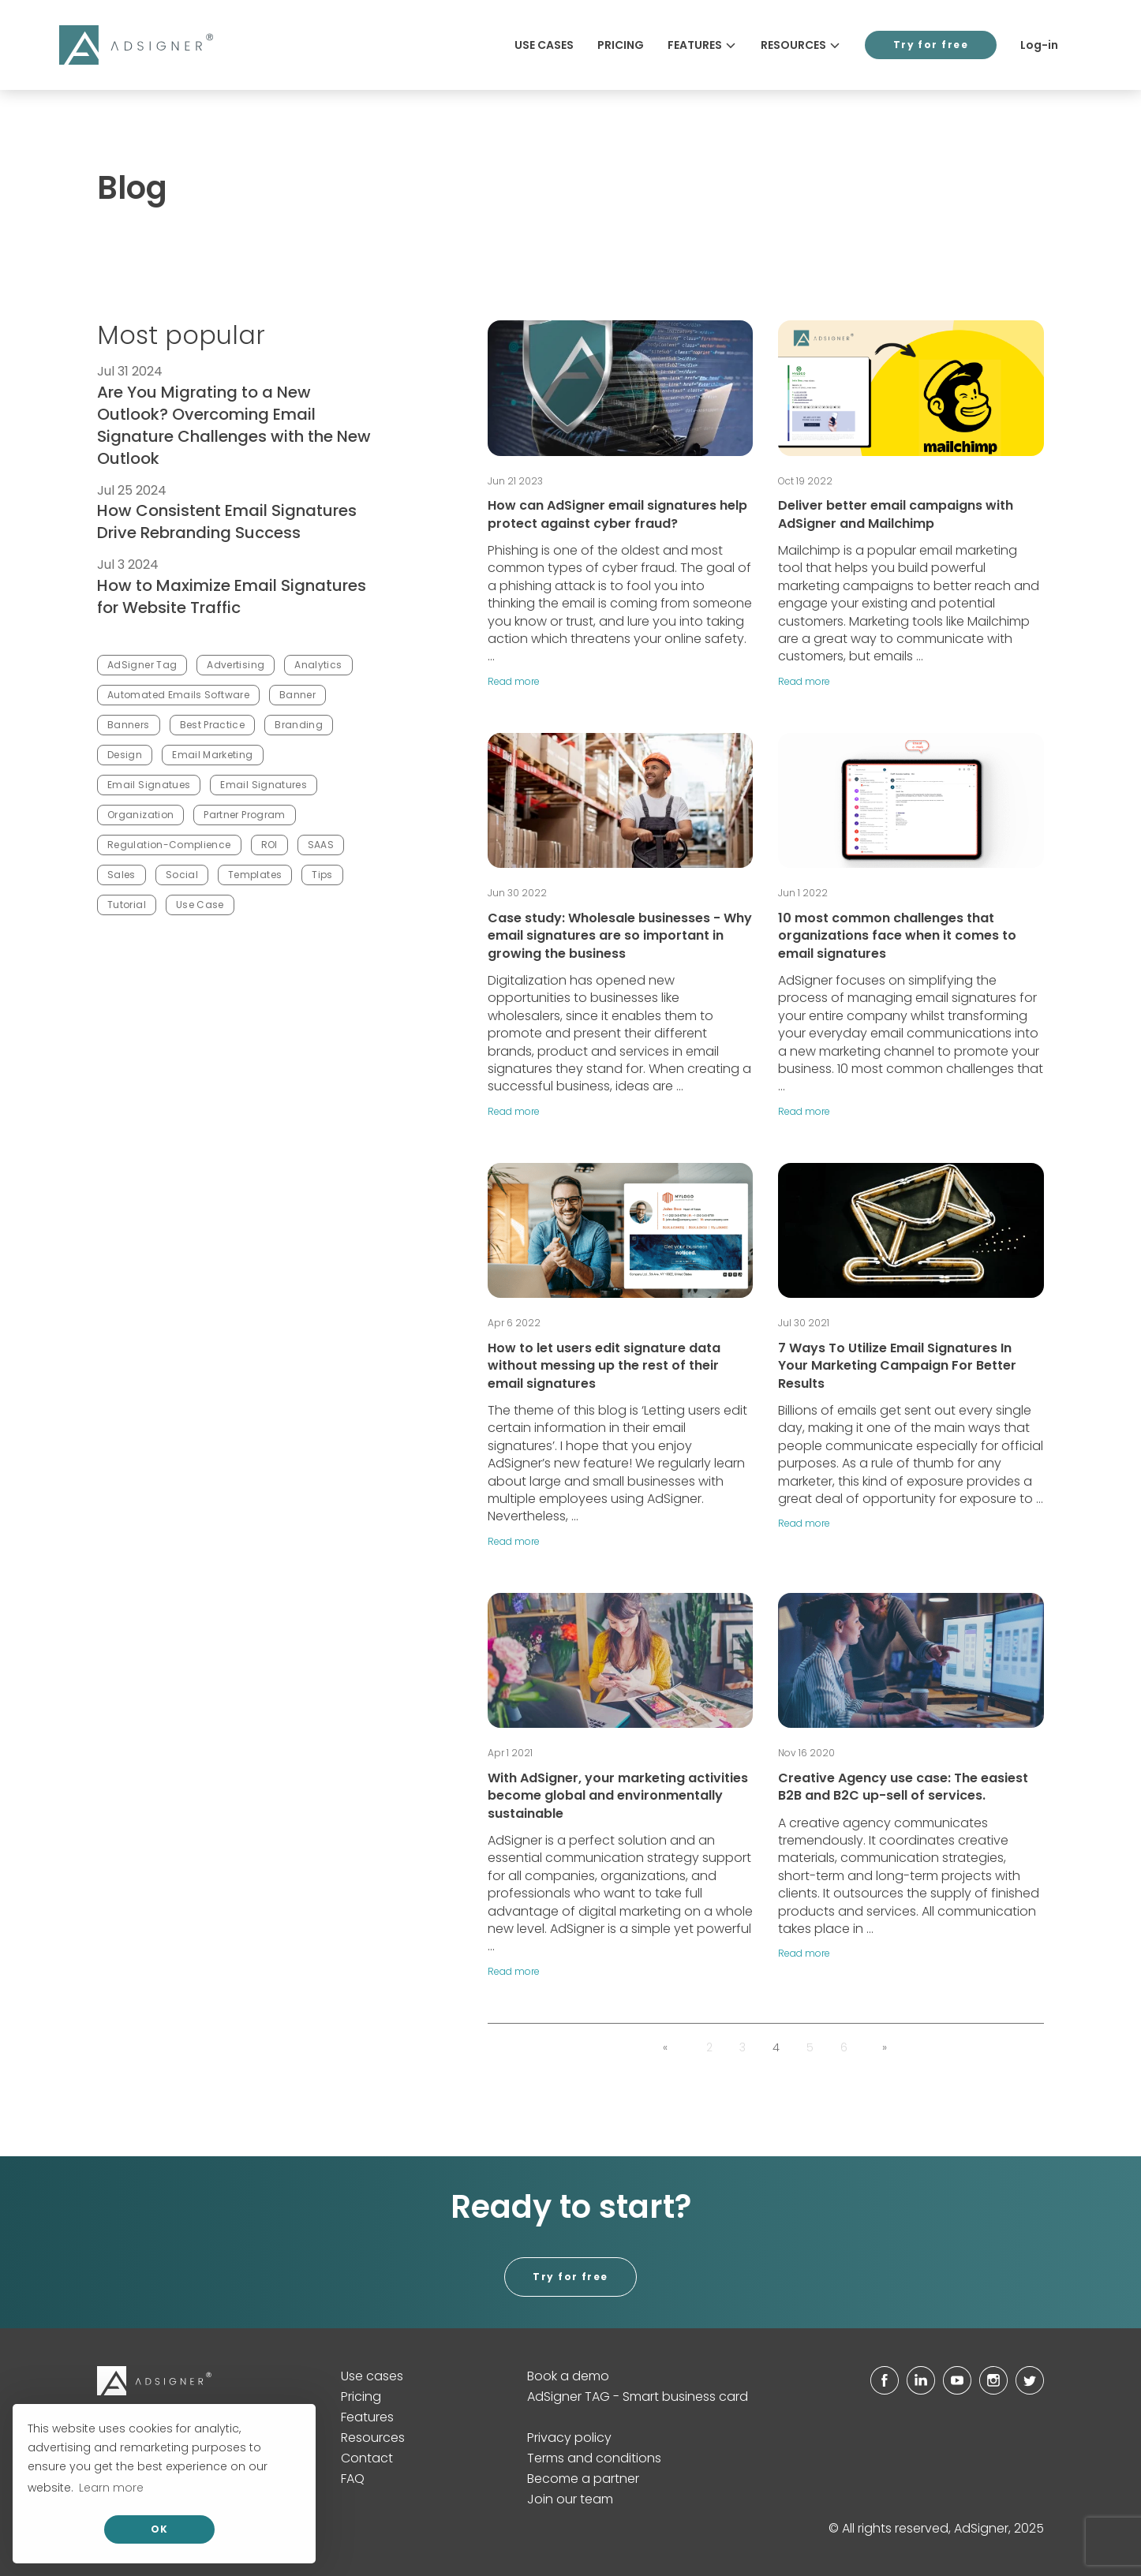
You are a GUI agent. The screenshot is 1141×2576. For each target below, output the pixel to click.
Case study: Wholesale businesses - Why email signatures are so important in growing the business (620, 936)
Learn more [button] (111, 2488)
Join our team (570, 2499)
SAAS (321, 844)
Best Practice (212, 724)
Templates (255, 874)
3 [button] (742, 2047)
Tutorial (126, 904)
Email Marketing (212, 754)
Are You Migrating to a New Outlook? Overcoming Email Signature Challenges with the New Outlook (234, 425)
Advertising (235, 664)
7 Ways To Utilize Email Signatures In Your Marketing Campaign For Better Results (897, 1366)
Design (124, 754)
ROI (269, 844)
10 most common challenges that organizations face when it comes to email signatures (897, 936)
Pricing (620, 45)
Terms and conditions (594, 2458)
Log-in (1039, 45)
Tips (322, 874)
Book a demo (568, 2376)
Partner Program (244, 814)
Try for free (930, 44)
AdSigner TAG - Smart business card (637, 2396)
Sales (121, 874)
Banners (128, 724)
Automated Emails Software (178, 694)
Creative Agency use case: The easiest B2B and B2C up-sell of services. (903, 1786)
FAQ (353, 2478)
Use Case (200, 904)
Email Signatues (148, 784)
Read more (514, 681)
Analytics (318, 664)
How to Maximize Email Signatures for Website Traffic (231, 596)
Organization (140, 814)
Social (182, 874)
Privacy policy (569, 2437)
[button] (665, 2047)
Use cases (544, 45)
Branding (299, 724)
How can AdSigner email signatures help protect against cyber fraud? (617, 514)
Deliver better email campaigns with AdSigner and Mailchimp (895, 514)
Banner (297, 694)
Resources (801, 45)
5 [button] (810, 2047)
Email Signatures (263, 784)
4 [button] (776, 2047)
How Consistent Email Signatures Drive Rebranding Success (227, 521)
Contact (367, 2458)
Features (702, 45)
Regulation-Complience (169, 844)
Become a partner (583, 2478)
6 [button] (843, 2047)
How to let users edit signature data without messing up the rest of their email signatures (604, 1366)
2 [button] (709, 2047)
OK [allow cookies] (160, 2529)
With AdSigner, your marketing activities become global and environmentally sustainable (618, 1796)
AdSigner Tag (142, 664)
